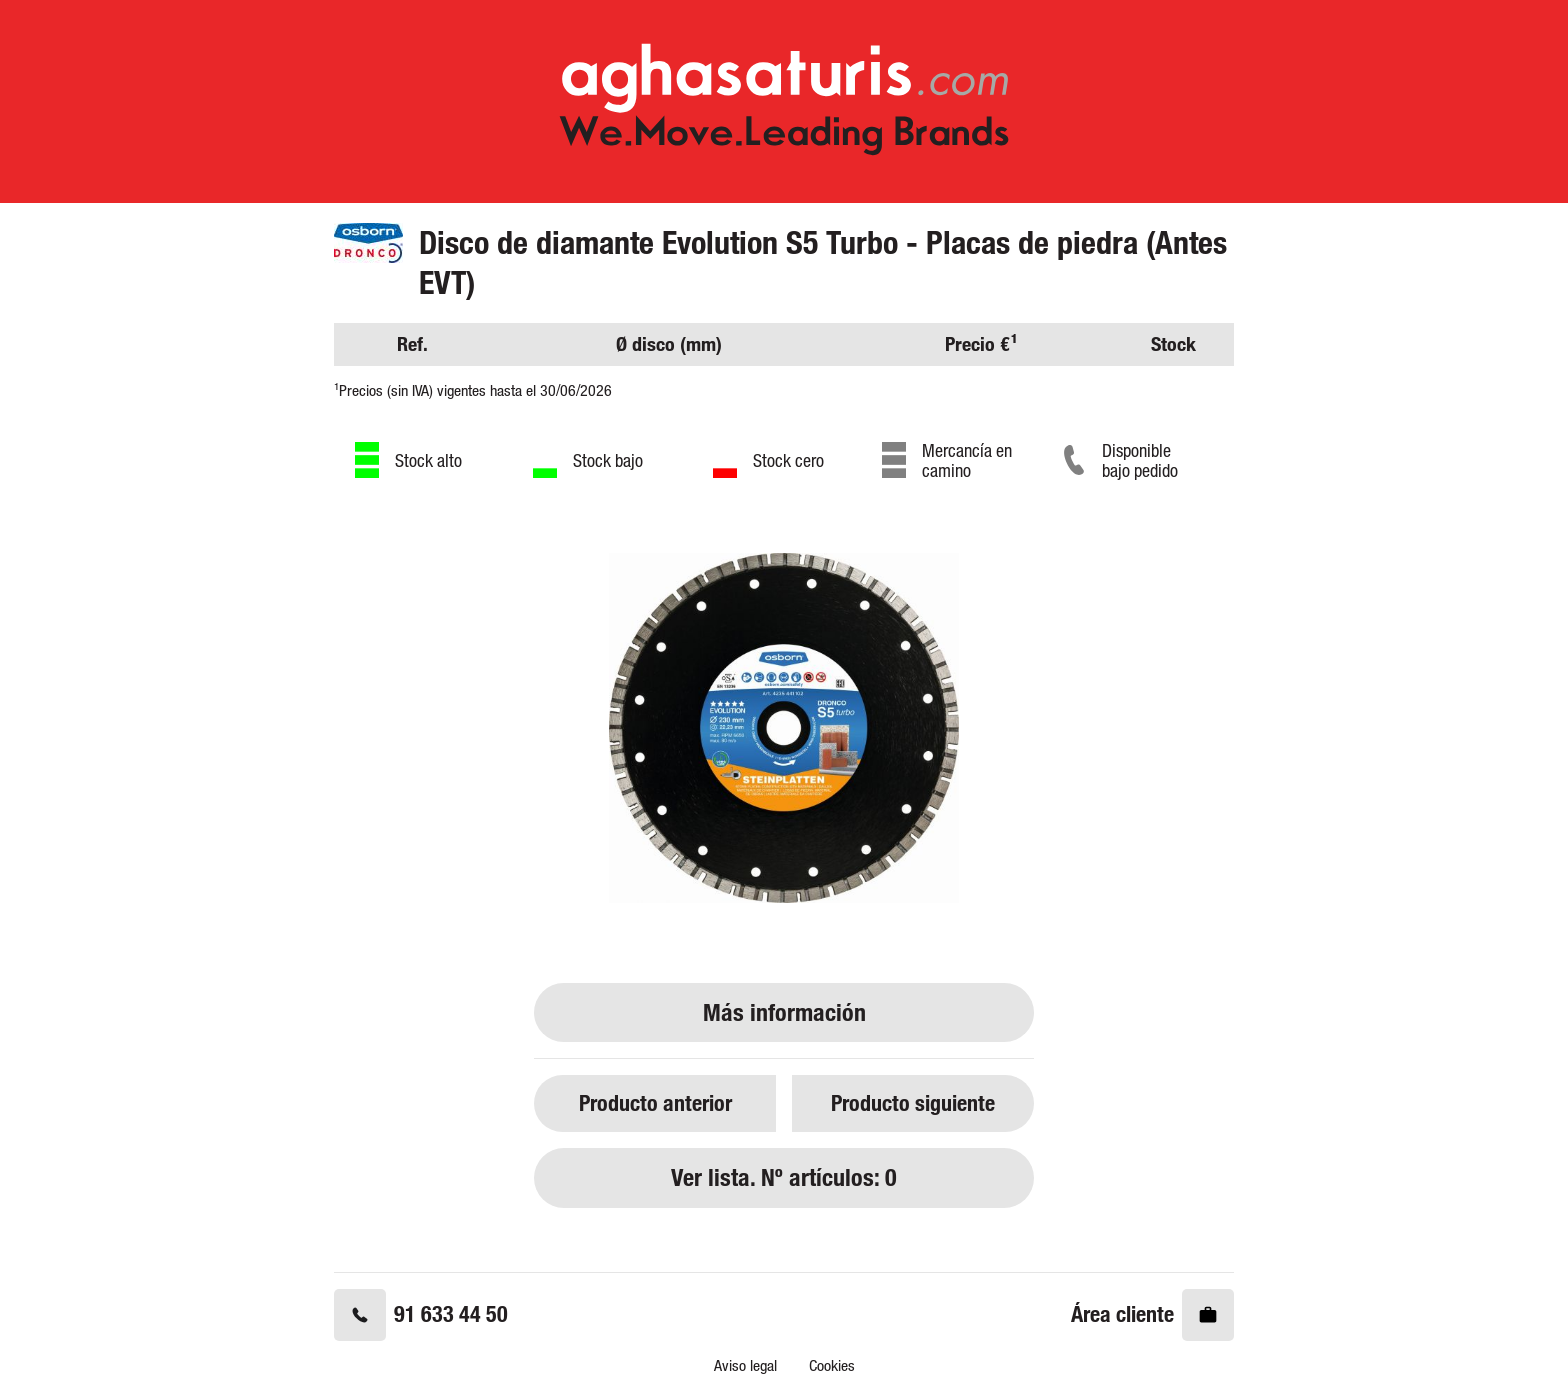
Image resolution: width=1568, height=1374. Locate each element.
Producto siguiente (913, 1102)
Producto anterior (655, 1102)
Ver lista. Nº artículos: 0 (784, 1177)
